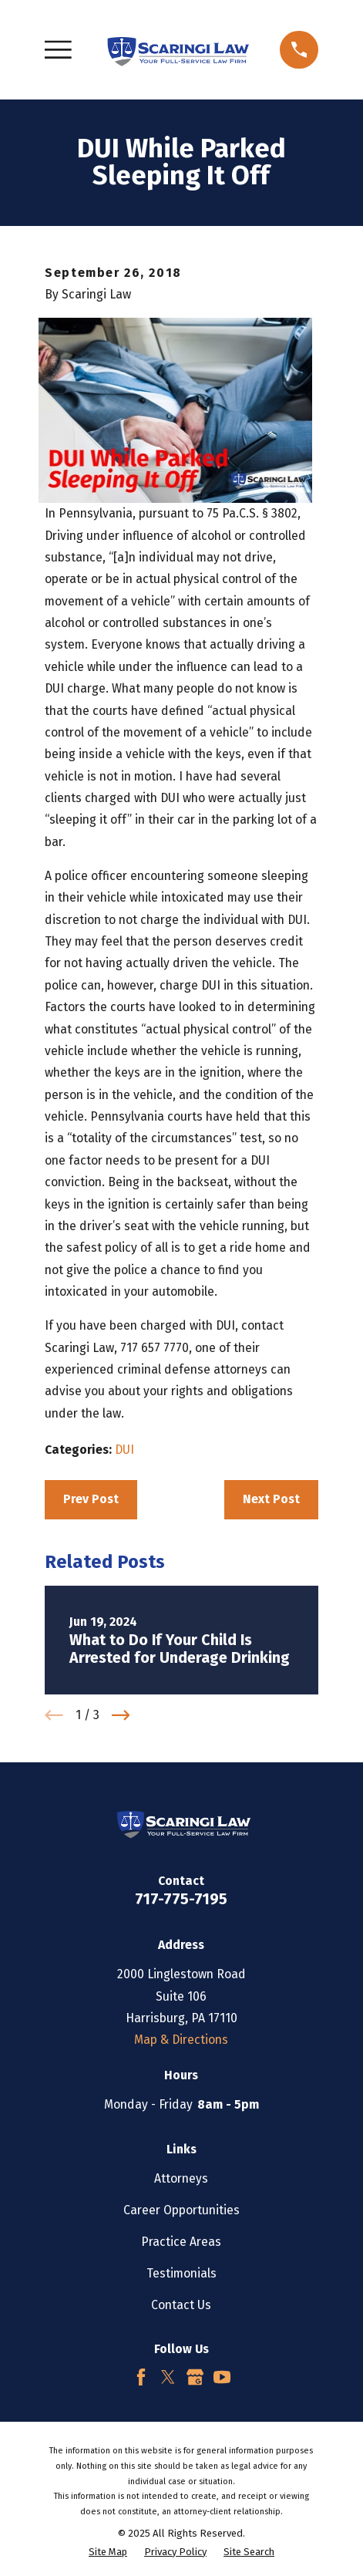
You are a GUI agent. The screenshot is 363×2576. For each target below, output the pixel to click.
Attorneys (181, 2178)
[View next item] (121, 1715)
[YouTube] (221, 2377)
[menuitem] (108, 2552)
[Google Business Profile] (195, 2377)
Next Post (271, 1499)
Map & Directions (181, 2039)
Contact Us (181, 2305)
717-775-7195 (181, 1899)
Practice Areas (181, 2241)
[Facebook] (141, 2377)
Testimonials (181, 2273)
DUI (124, 1449)
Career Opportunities (181, 2210)
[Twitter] (168, 2377)
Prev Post (91, 1499)
